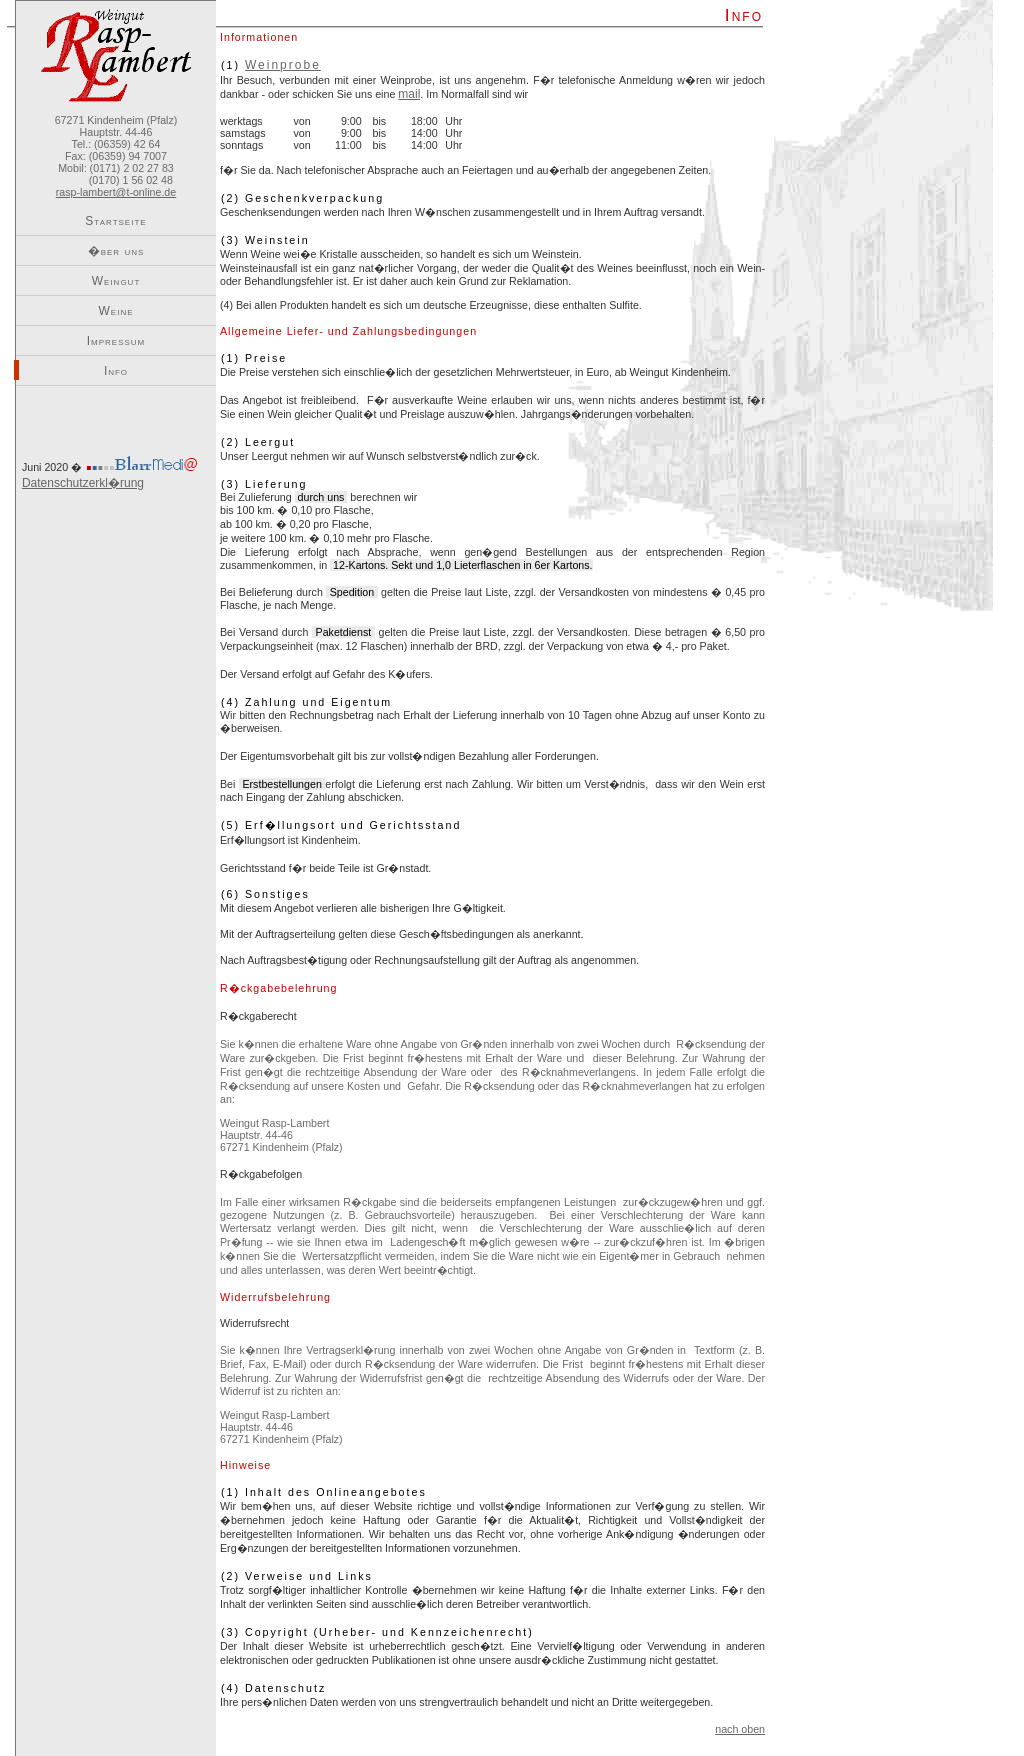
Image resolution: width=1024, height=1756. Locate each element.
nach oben (740, 1729)
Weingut (116, 281)
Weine (116, 311)
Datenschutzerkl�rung (83, 483)
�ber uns (116, 251)
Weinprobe (283, 65)
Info (116, 371)
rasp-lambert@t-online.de (116, 192)
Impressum (116, 341)
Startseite (115, 221)
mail (409, 94)
